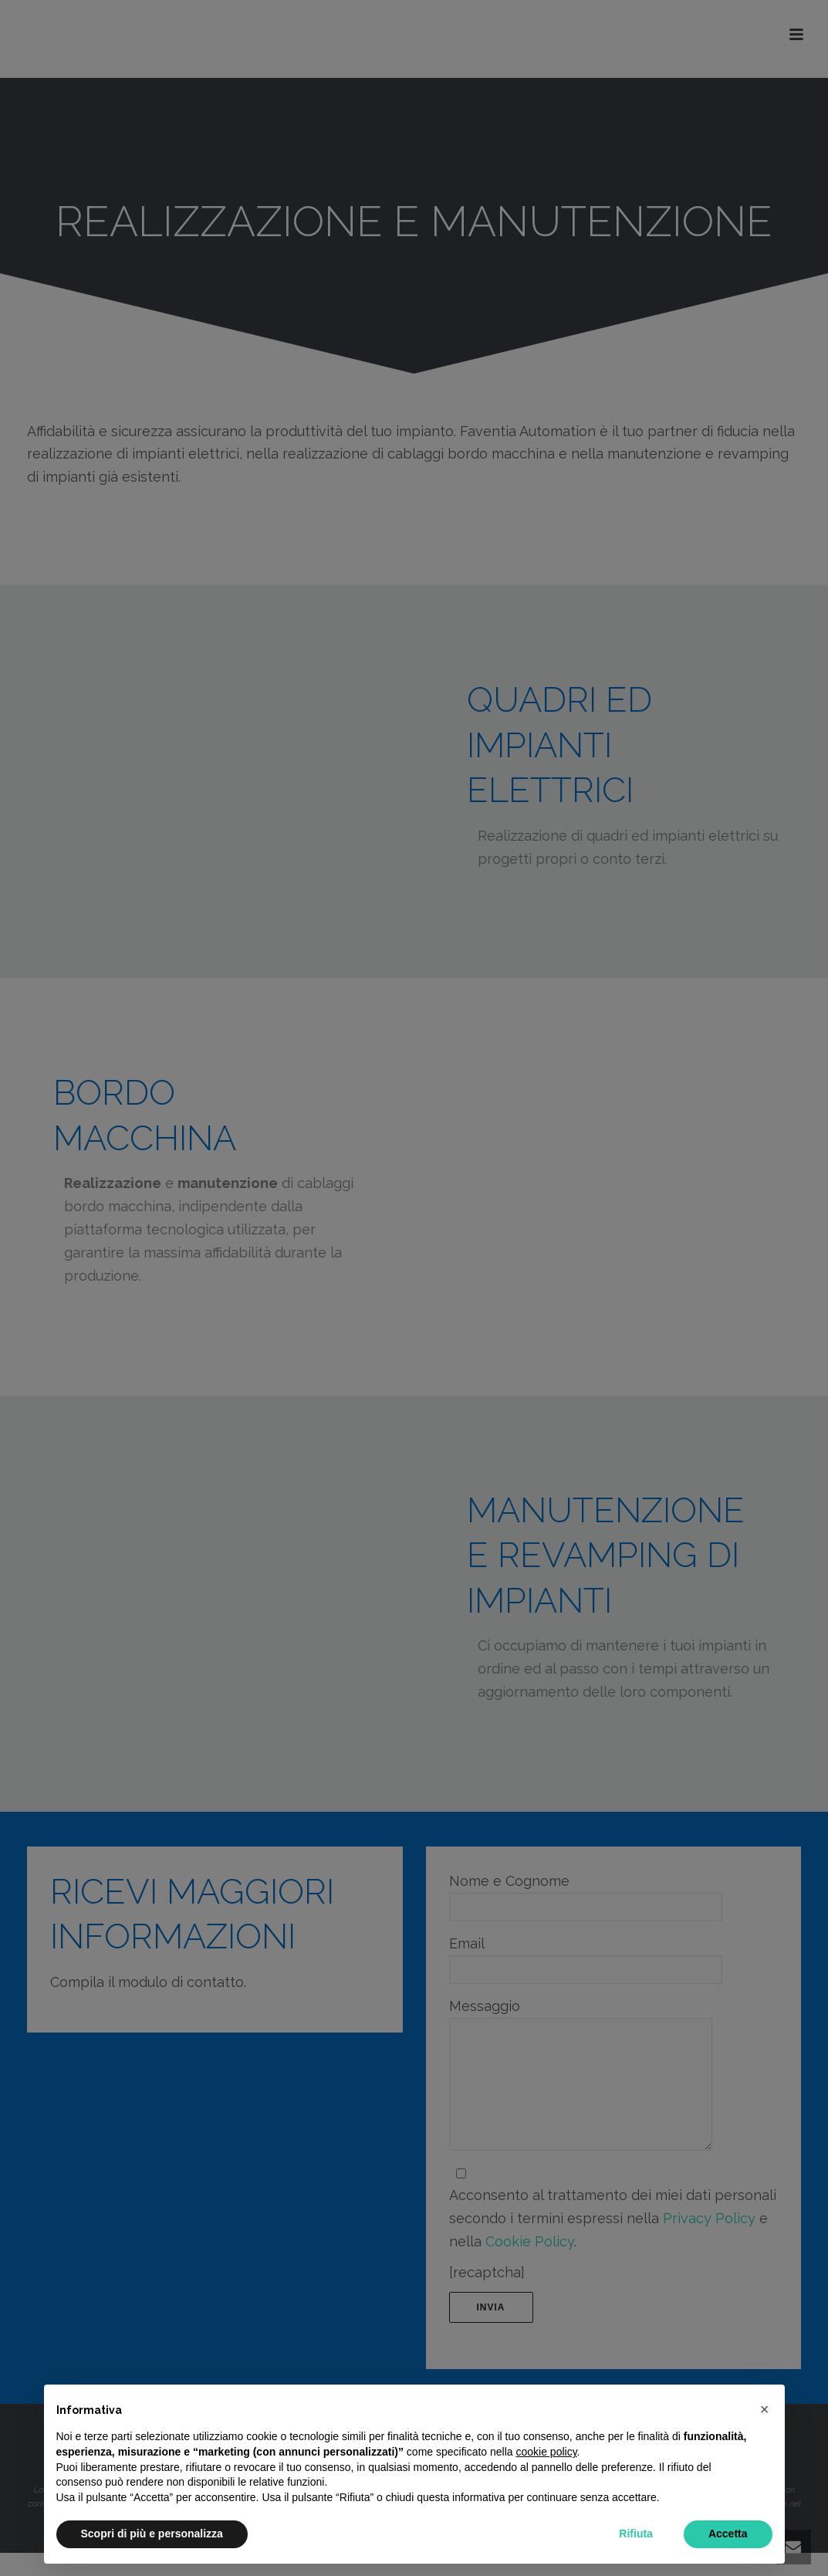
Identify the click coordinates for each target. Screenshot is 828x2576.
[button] (764, 2409)
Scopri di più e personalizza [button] (152, 2533)
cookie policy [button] (545, 2452)
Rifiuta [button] (636, 2533)
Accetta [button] (728, 2533)
